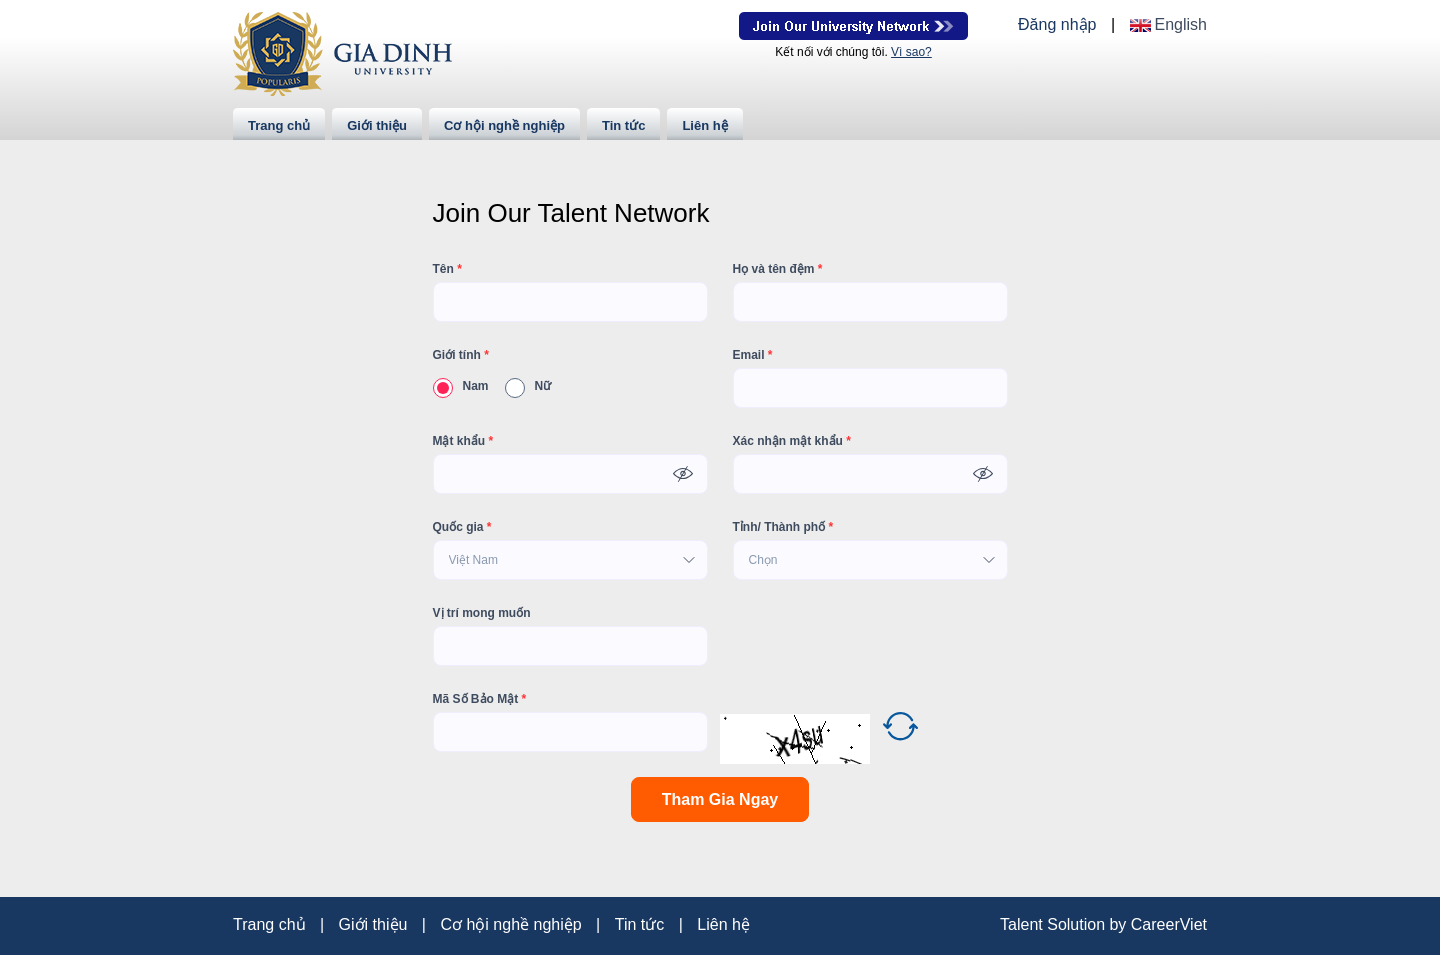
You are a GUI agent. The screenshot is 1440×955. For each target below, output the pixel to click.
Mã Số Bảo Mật (480, 699)
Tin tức (623, 125)
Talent (1023, 925)
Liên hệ (704, 125)
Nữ (528, 386)
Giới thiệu (377, 125)
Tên (447, 269)
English (1181, 25)
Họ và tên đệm (778, 269)
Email (753, 355)
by (1119, 925)
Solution (1078, 925)
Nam (461, 386)
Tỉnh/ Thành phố (783, 527)
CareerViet (1169, 925)
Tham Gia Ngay (720, 799)
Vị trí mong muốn (482, 613)
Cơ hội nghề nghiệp (504, 125)
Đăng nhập (1057, 25)
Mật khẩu (463, 441)
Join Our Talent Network (853, 26)
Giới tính (461, 355)
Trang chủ (279, 125)
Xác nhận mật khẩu (792, 441)
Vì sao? (911, 52)
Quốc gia (462, 527)
